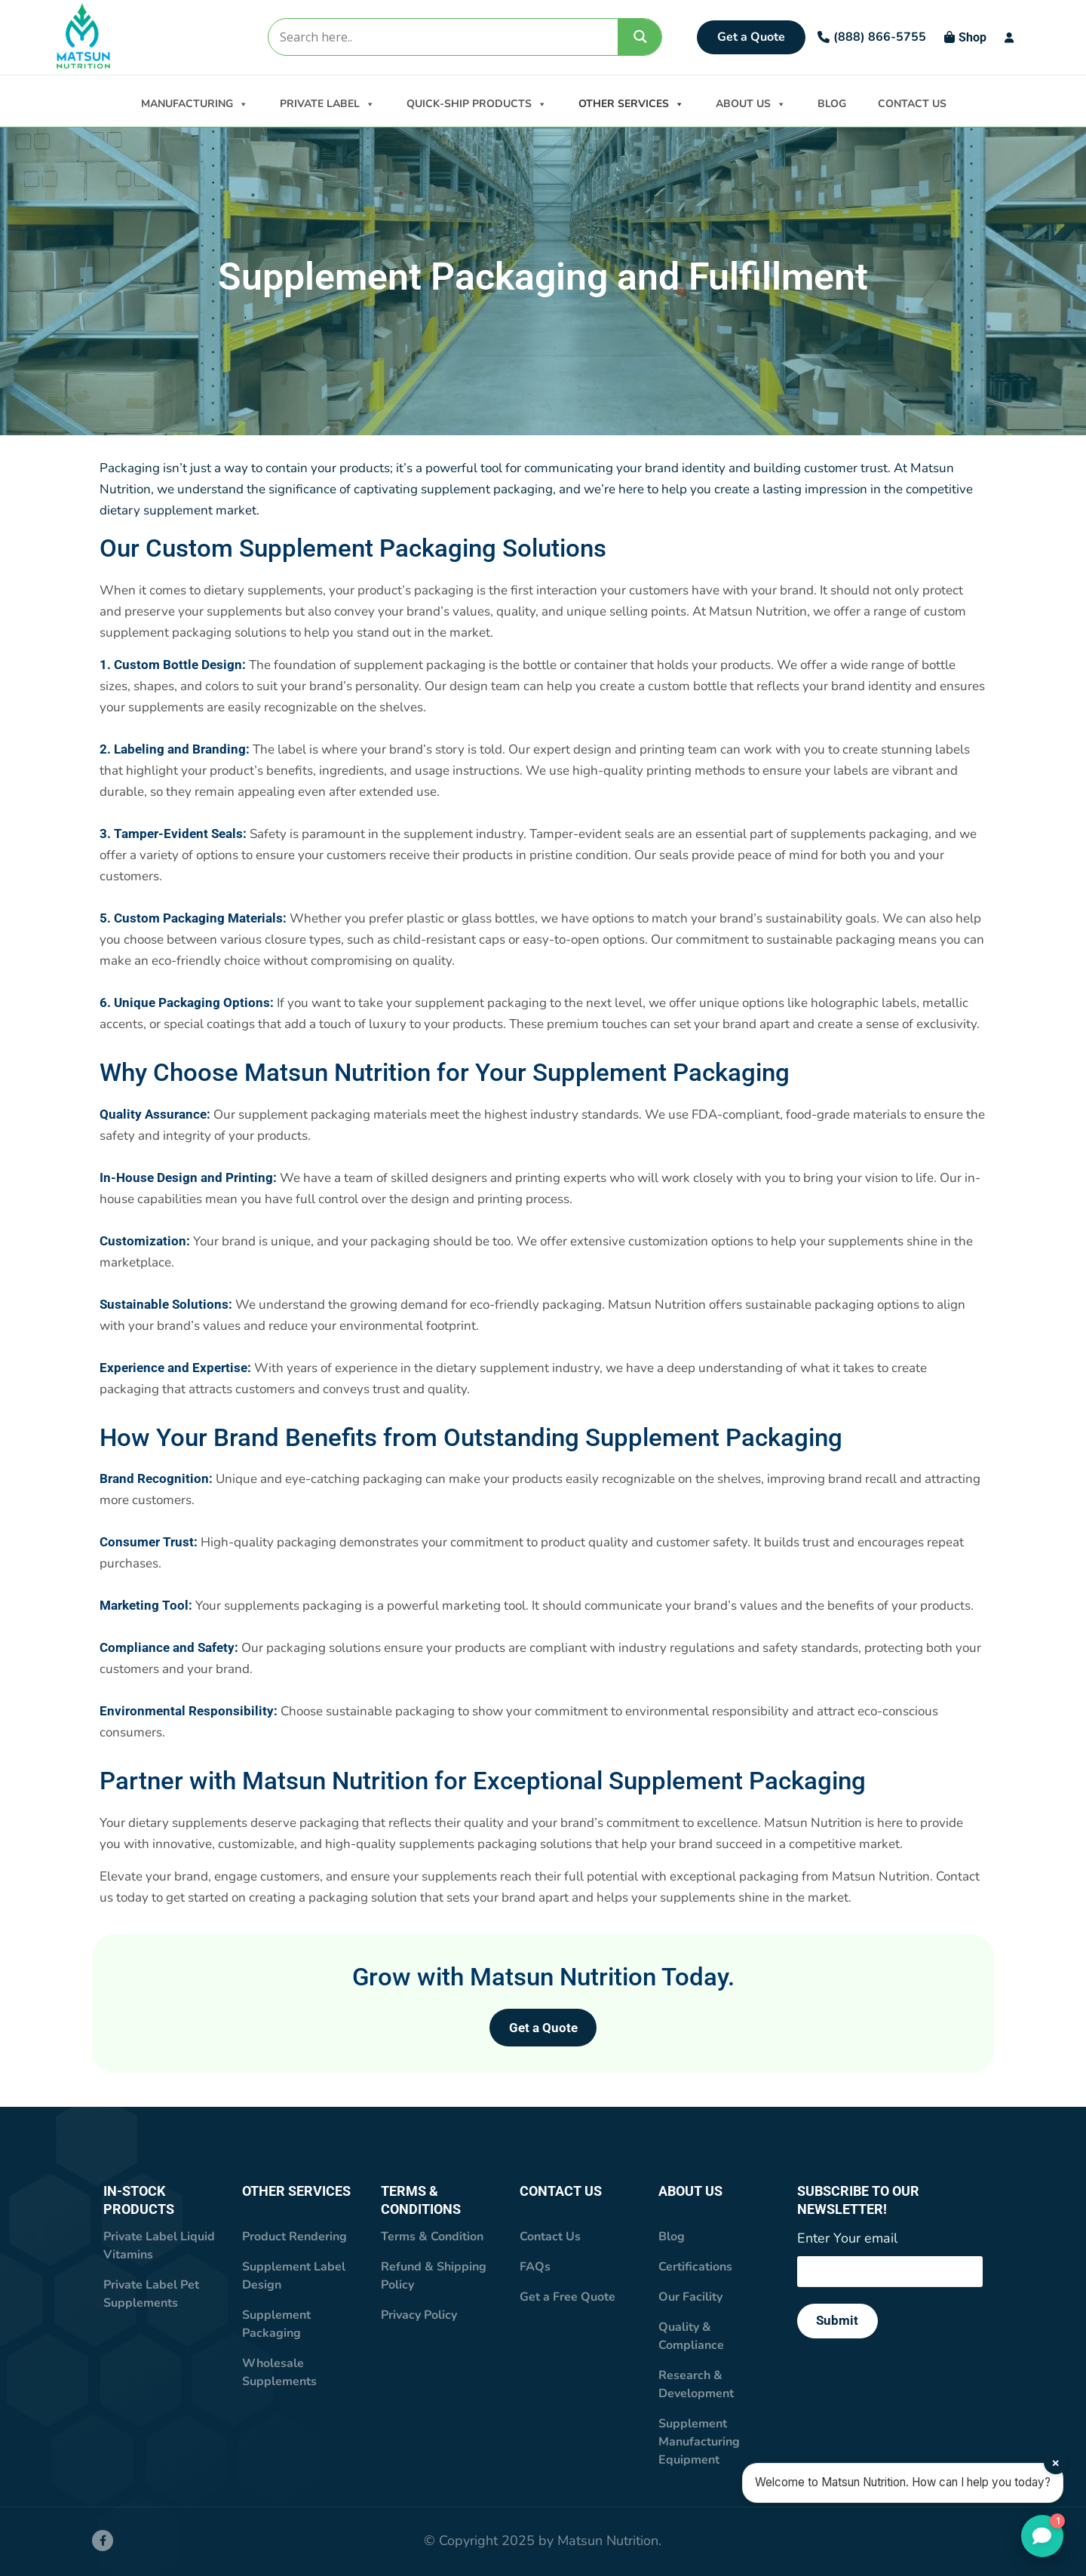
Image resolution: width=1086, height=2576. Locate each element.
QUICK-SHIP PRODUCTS (476, 102)
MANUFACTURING (194, 102)
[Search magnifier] (640, 36)
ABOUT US (751, 102)
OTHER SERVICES (631, 102)
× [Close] (1055, 2464)
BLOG (832, 104)
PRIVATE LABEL (327, 102)
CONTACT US (912, 104)
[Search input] (442, 37)
